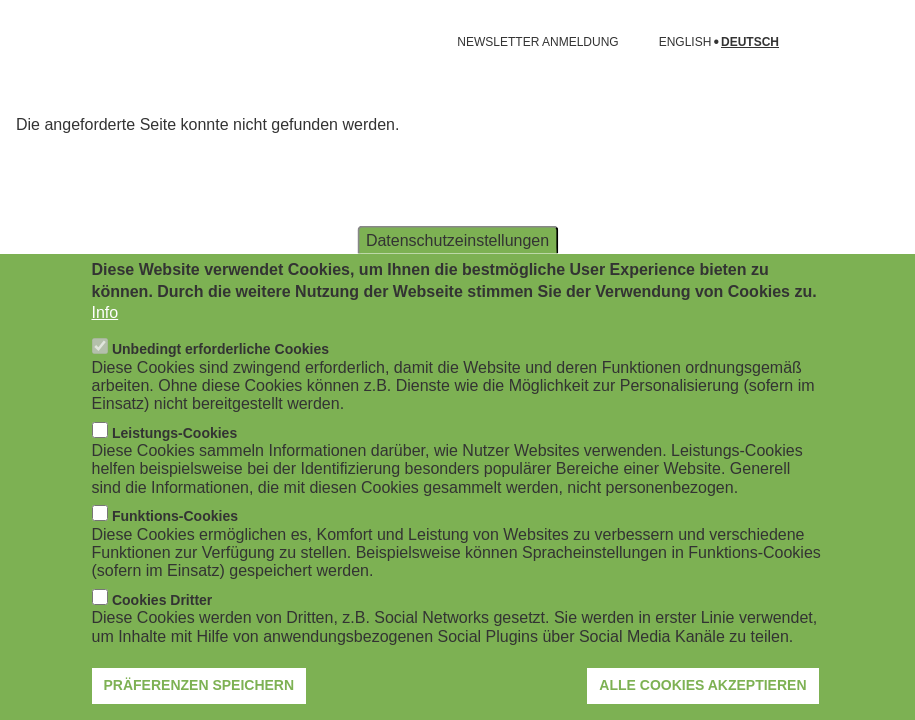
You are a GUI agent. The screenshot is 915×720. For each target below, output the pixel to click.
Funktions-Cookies (175, 536)
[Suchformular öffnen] (871, 42)
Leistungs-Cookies (174, 453)
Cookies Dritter (162, 620)
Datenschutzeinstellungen (457, 260)
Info (105, 332)
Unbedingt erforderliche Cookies (220, 369)
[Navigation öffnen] (28, 42)
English (685, 42)
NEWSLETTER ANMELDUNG (537, 42)
